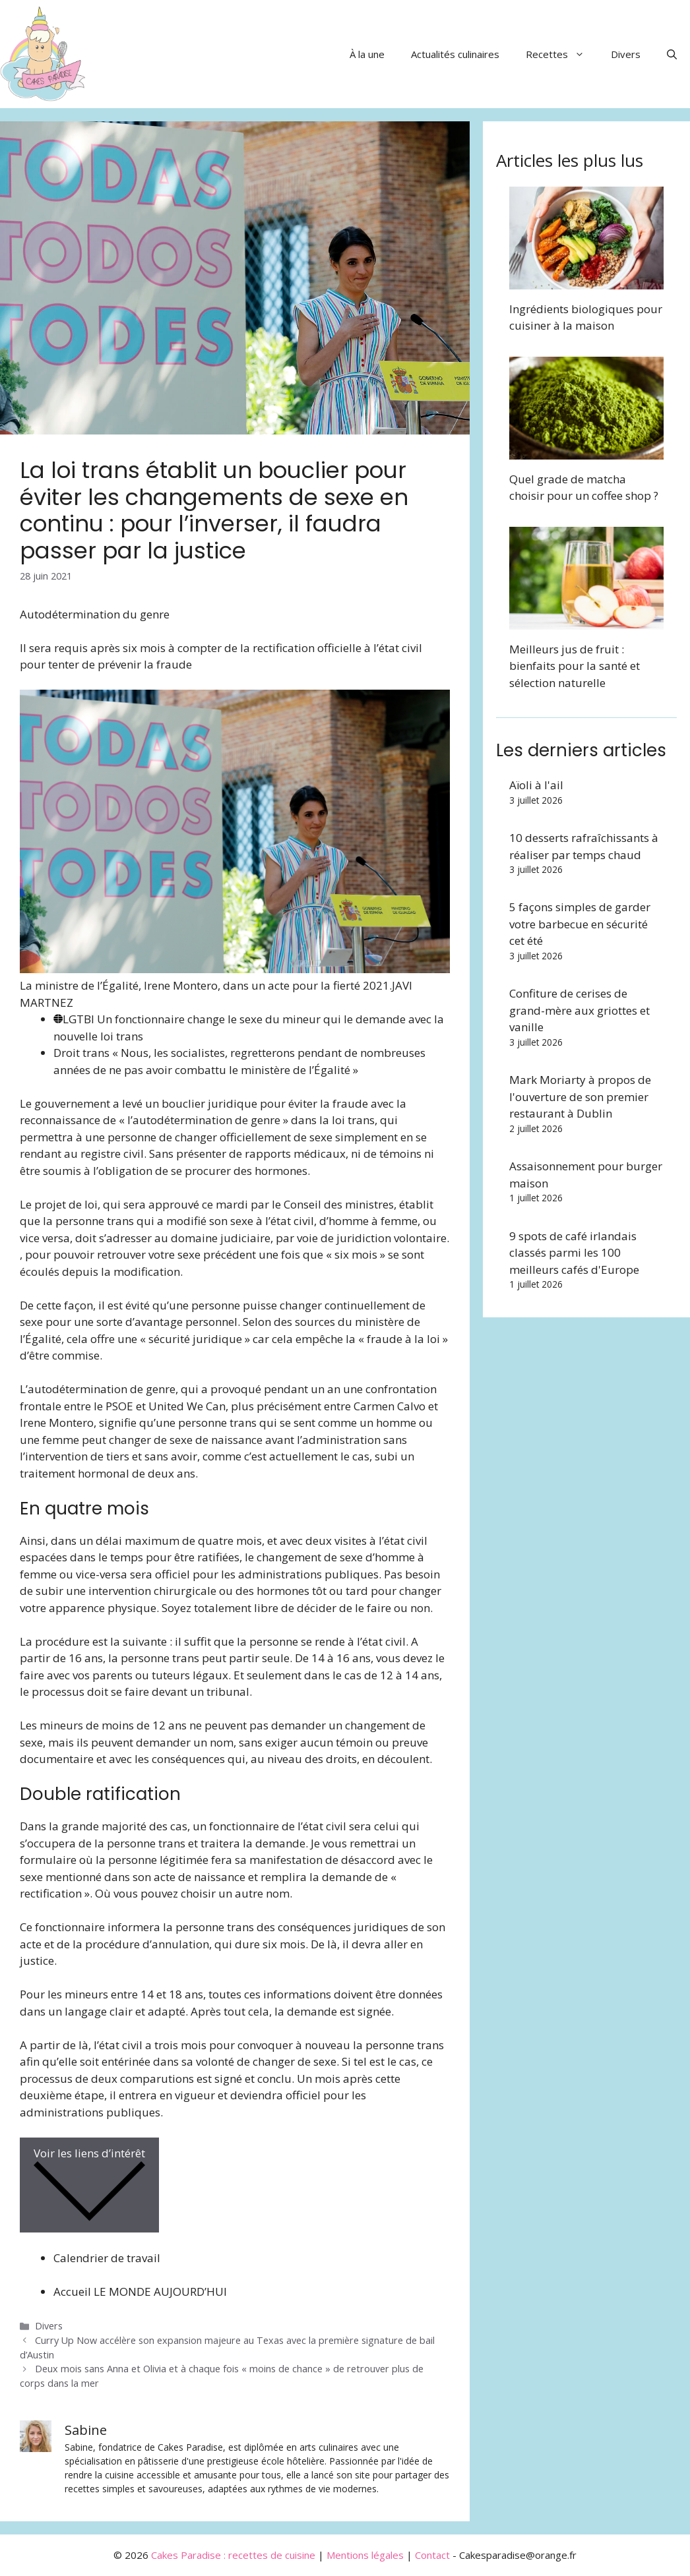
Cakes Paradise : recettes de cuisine (233, 2554)
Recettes (562, 54)
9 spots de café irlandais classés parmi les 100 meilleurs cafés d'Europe (574, 1252)
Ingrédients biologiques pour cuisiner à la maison (585, 317)
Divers (626, 54)
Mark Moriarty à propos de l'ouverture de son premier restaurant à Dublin (580, 1096)
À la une (367, 54)
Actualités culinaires (455, 54)
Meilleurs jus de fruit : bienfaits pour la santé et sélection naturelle (574, 666)
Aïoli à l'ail (536, 785)
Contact (432, 2554)
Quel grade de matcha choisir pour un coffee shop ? (583, 487)
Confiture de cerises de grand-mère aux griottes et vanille (579, 1010)
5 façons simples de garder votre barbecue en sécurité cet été (579, 923)
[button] (672, 54)
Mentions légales (365, 2554)
